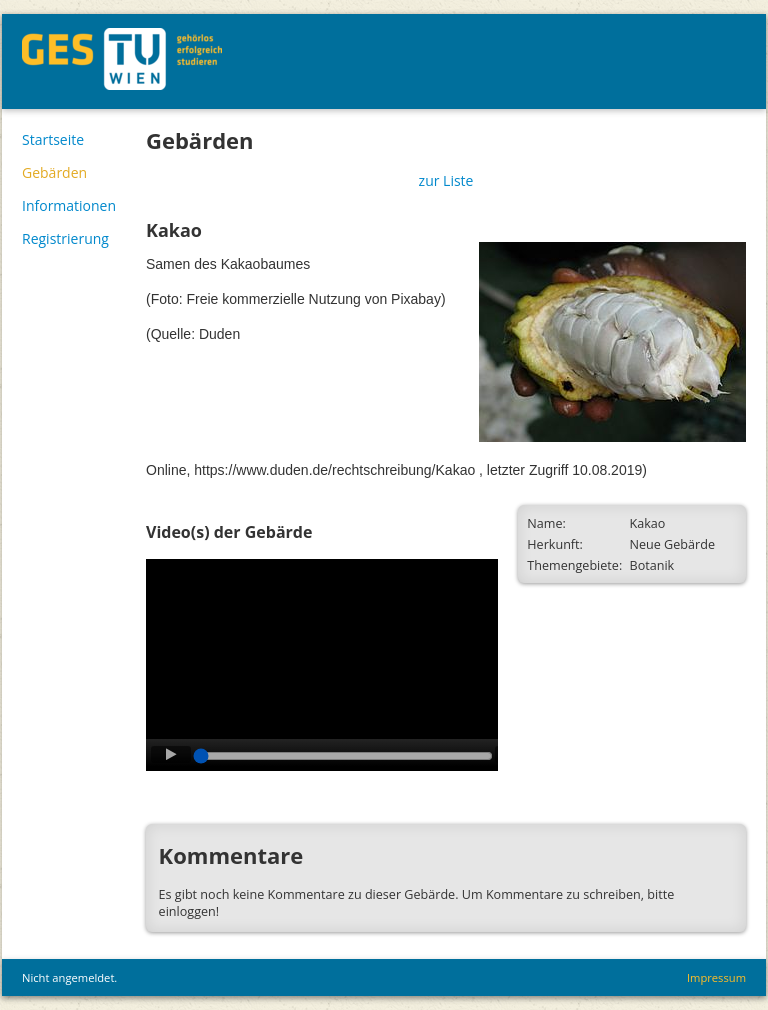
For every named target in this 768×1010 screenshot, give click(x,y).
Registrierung (65, 238)
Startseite (53, 139)
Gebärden (54, 172)
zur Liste (446, 180)
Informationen (69, 205)
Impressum (716, 977)
